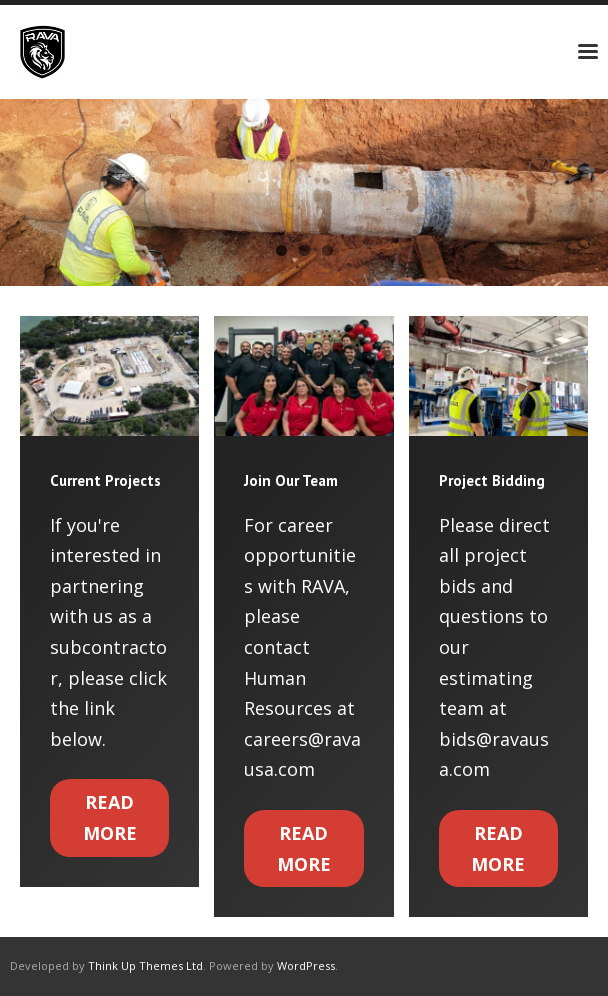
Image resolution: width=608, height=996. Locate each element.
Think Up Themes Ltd (145, 965)
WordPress (306, 965)
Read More (110, 817)
